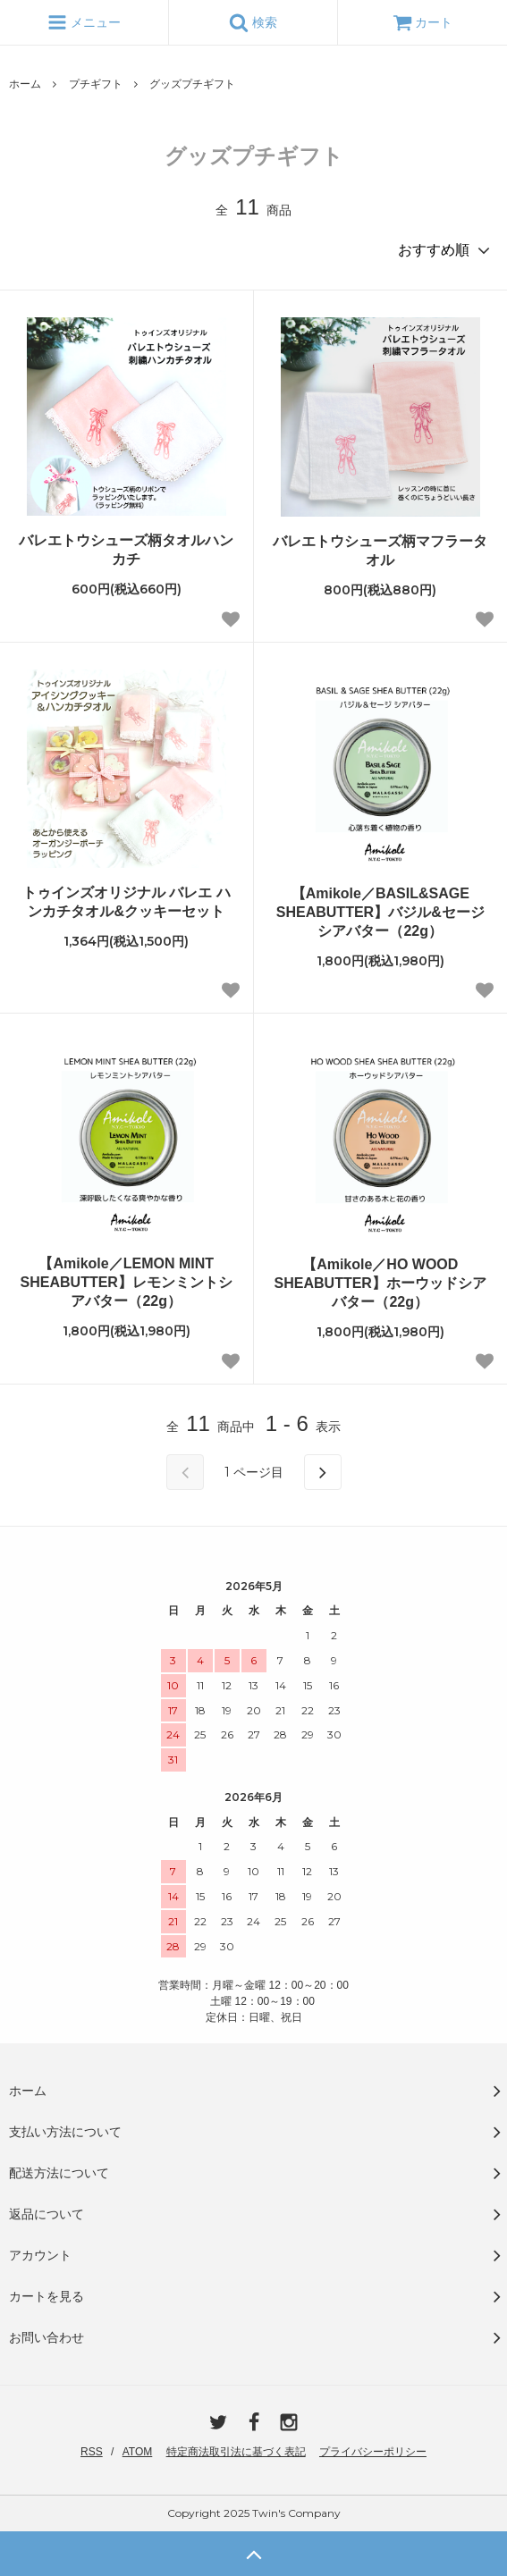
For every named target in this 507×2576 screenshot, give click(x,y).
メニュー (84, 22)
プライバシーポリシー (373, 2452)
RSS (91, 2452)
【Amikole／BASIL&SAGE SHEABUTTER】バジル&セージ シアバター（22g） (380, 912)
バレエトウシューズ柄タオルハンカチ (126, 550)
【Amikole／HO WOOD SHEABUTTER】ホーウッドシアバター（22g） (380, 1283)
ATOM (138, 2452)
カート (423, 22)
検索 (253, 22)
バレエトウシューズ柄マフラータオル (380, 551)
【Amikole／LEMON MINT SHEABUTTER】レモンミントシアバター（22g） (126, 1282)
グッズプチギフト (192, 84)
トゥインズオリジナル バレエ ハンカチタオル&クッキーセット (126, 902)
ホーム (25, 84)
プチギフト (96, 84)
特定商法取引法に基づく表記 (236, 2452)
